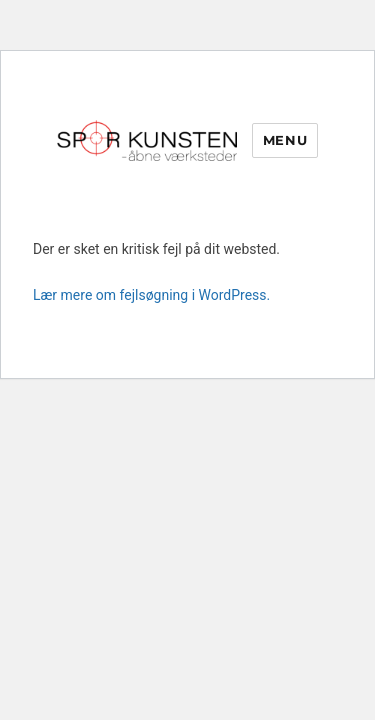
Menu (285, 140)
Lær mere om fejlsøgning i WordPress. (151, 295)
